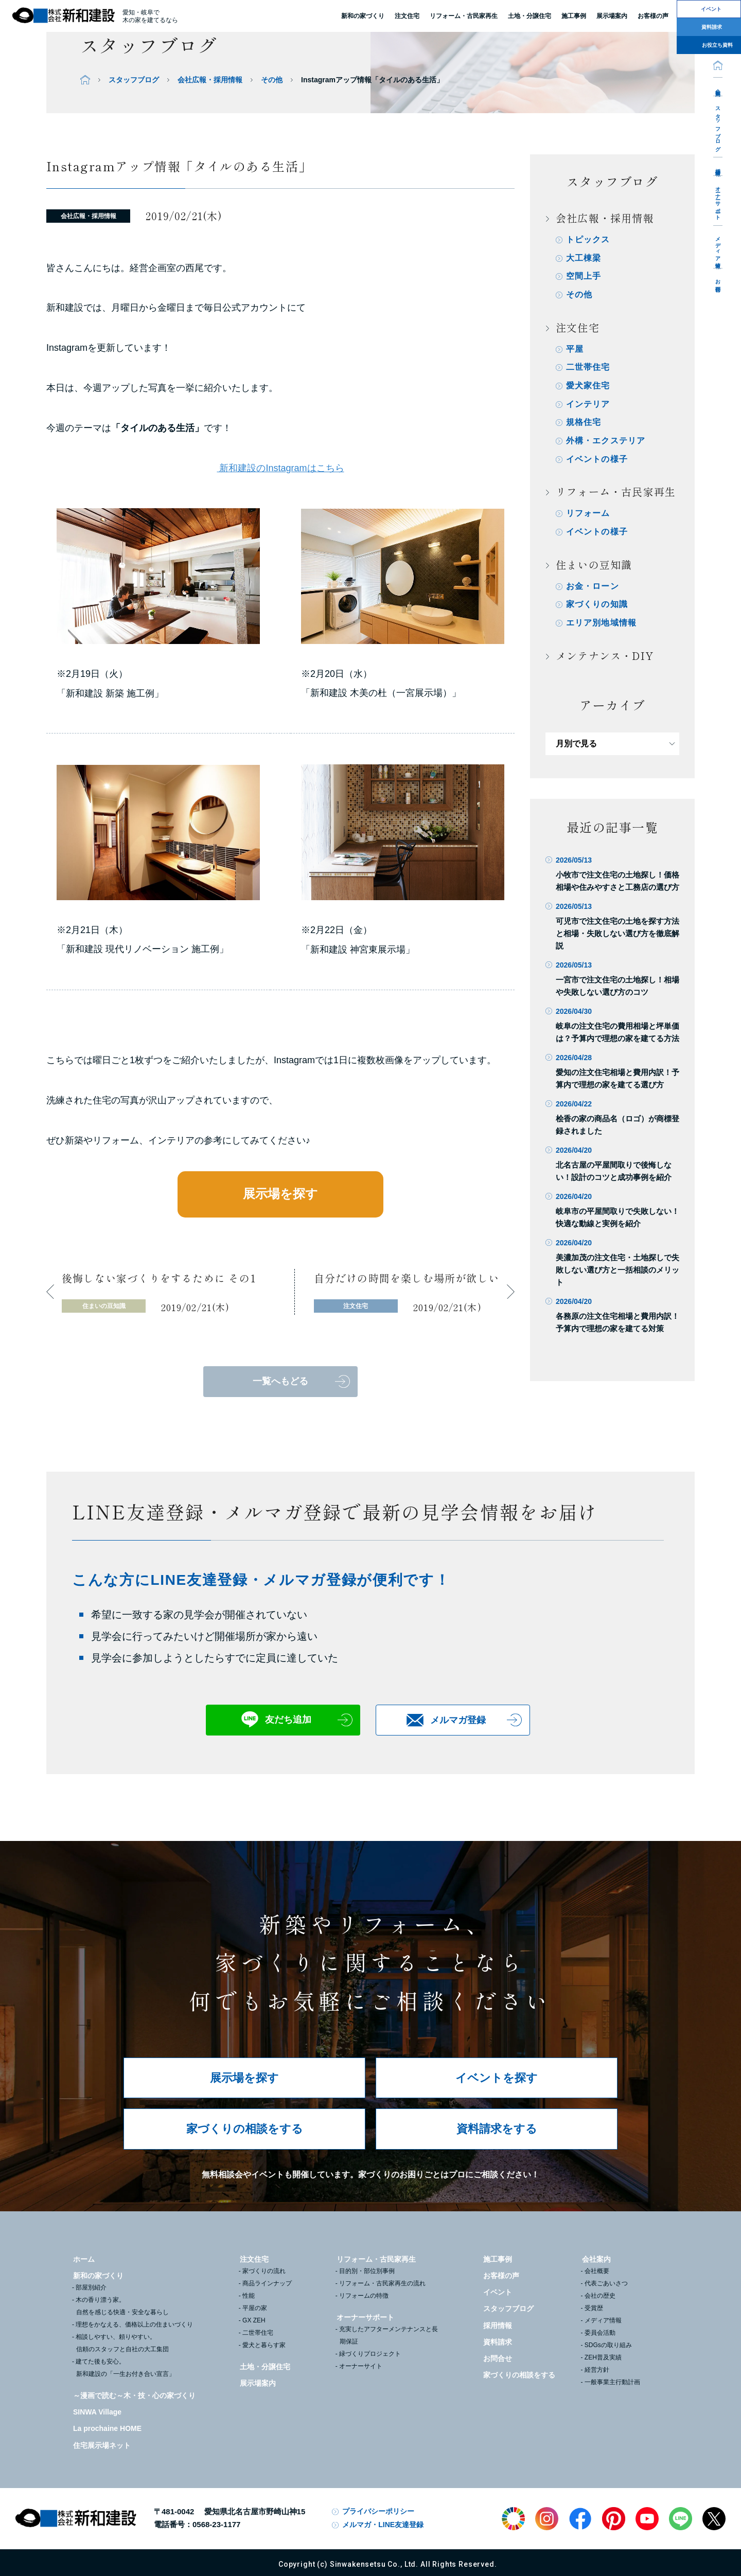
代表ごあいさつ (606, 2283)
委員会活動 (600, 2332)
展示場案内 (258, 2383)
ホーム (84, 2259)
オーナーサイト (360, 2366)
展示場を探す (280, 1194)
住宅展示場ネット (102, 2445)
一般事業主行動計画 (612, 2382)
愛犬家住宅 (588, 386)
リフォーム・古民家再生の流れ (382, 2283)
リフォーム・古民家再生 (464, 16)
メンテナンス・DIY (605, 658)
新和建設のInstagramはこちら (280, 468)
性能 (248, 2295)
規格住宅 (584, 423)
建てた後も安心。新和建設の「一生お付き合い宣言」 (125, 2367)
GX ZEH (254, 2320)
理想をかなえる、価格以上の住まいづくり (134, 2324)
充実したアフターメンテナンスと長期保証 (388, 2335)
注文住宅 (407, 16)
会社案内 (718, 86)
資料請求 (497, 2342)
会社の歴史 (600, 2295)
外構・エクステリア (606, 442)
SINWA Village (97, 2412)
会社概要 (597, 2271)
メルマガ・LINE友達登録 (383, 2524)
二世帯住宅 (588, 368)
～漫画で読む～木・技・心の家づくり (134, 2395)
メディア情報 (718, 246)
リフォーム (588, 515)
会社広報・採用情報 (210, 80)
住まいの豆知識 (594, 566)
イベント (497, 2292)
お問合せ (718, 283)
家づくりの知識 (597, 606)
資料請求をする (496, 2128)
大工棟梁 (584, 258)
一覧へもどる (280, 1381)
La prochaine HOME (107, 2428)
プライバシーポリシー (378, 2511)
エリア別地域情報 (601, 625)
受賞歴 (594, 2308)
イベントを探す (496, 2077)
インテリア (588, 405)
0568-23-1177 (216, 2524)
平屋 (575, 349)
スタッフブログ (718, 126)
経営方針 (597, 2369)
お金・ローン (592, 588)
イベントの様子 (597, 460)
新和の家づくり (362, 16)
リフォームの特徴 (364, 2295)
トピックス (588, 239)
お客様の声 (501, 2275)
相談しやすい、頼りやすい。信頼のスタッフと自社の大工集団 (122, 2343)
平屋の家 (254, 2308)
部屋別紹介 (91, 2287)
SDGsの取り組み (608, 2345)
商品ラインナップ (267, 2283)
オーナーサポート (718, 200)
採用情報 (718, 166)
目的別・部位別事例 (367, 2271)
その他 (272, 80)
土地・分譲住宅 (529, 16)
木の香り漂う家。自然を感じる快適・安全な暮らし (122, 2306)
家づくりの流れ (264, 2271)
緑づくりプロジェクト (370, 2353)
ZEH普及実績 (603, 2357)
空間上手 (584, 276)
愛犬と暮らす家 (264, 2345)
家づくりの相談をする (244, 2128)
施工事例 (497, 2259)
